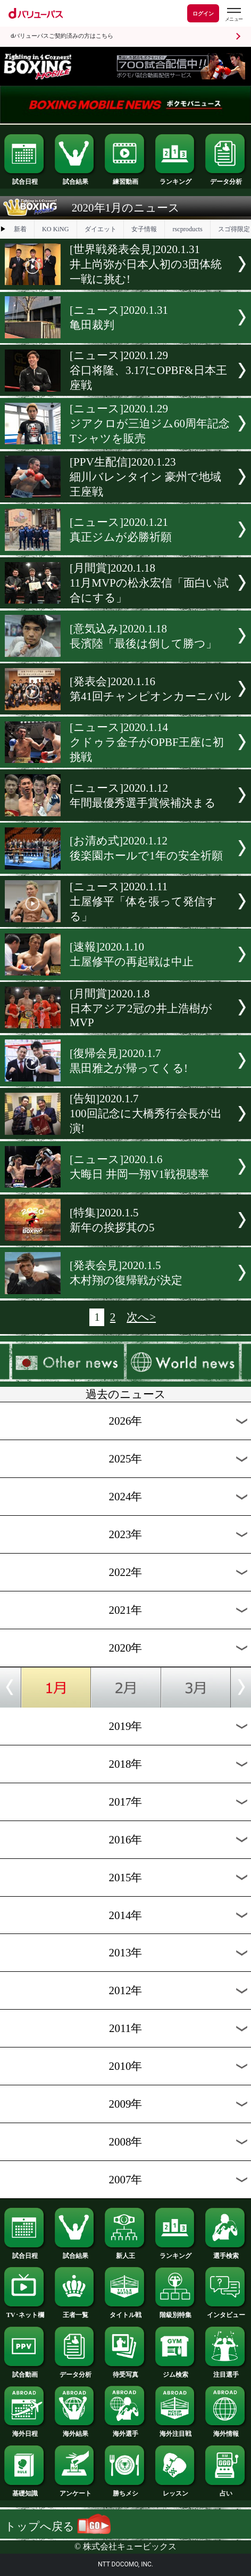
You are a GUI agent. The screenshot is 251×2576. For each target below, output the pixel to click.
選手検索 (226, 2253)
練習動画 (125, 178)
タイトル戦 (125, 2312)
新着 (20, 229)
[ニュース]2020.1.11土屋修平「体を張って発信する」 (143, 901)
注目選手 (226, 2371)
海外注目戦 (176, 2430)
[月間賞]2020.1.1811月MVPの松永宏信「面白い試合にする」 (149, 583)
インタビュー (226, 2312)
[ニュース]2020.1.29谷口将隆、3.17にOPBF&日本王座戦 (148, 370)
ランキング (176, 178)
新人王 (125, 2253)
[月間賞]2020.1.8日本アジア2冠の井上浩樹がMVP (141, 1008)
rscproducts (187, 229)
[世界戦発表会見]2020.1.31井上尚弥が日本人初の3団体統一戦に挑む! (145, 264)
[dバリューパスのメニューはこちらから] (233, 14)
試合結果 (75, 178)
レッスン (176, 2490)
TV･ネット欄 (25, 2312)
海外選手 (125, 2430)
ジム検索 (176, 2371)
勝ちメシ (125, 2490)
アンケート (75, 2490)
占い (226, 2490)
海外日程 (25, 2430)
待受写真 (125, 2371)
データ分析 (226, 178)
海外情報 (226, 2430)
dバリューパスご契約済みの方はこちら (62, 35)
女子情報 (144, 229)
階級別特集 (176, 2312)
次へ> (141, 1317)
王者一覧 (75, 2312)
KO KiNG (55, 229)
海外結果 (75, 2430)
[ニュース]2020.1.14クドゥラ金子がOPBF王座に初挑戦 (146, 742)
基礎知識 (25, 2490)
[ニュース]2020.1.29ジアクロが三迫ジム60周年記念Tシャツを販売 (150, 423)
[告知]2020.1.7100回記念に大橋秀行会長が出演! (145, 1113)
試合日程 (25, 178)
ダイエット (100, 229)
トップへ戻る (58, 2526)
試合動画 (25, 2371)
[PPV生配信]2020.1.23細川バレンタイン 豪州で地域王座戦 (145, 477)
